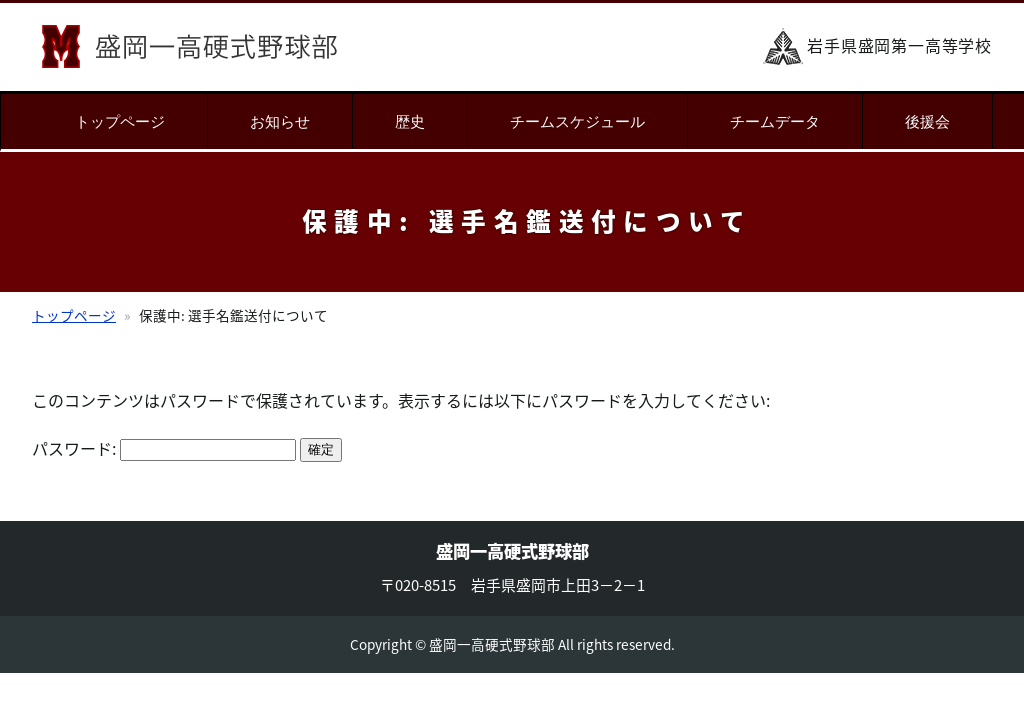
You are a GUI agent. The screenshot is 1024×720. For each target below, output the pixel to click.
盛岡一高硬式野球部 (189, 46)
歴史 (410, 121)
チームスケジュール (577, 121)
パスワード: (164, 448)
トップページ (120, 121)
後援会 (927, 121)
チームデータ (775, 121)
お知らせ (280, 121)
